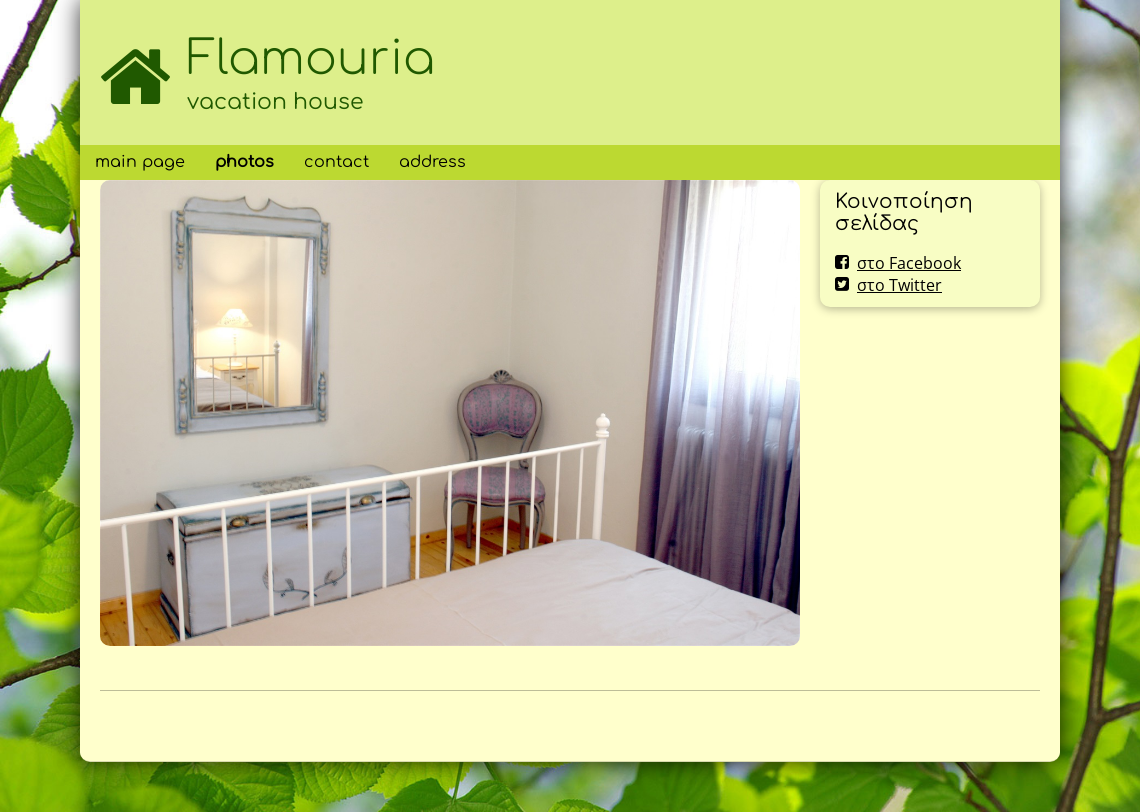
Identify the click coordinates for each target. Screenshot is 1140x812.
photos (244, 162)
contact (336, 162)
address (432, 162)
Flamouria (311, 59)
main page (140, 162)
